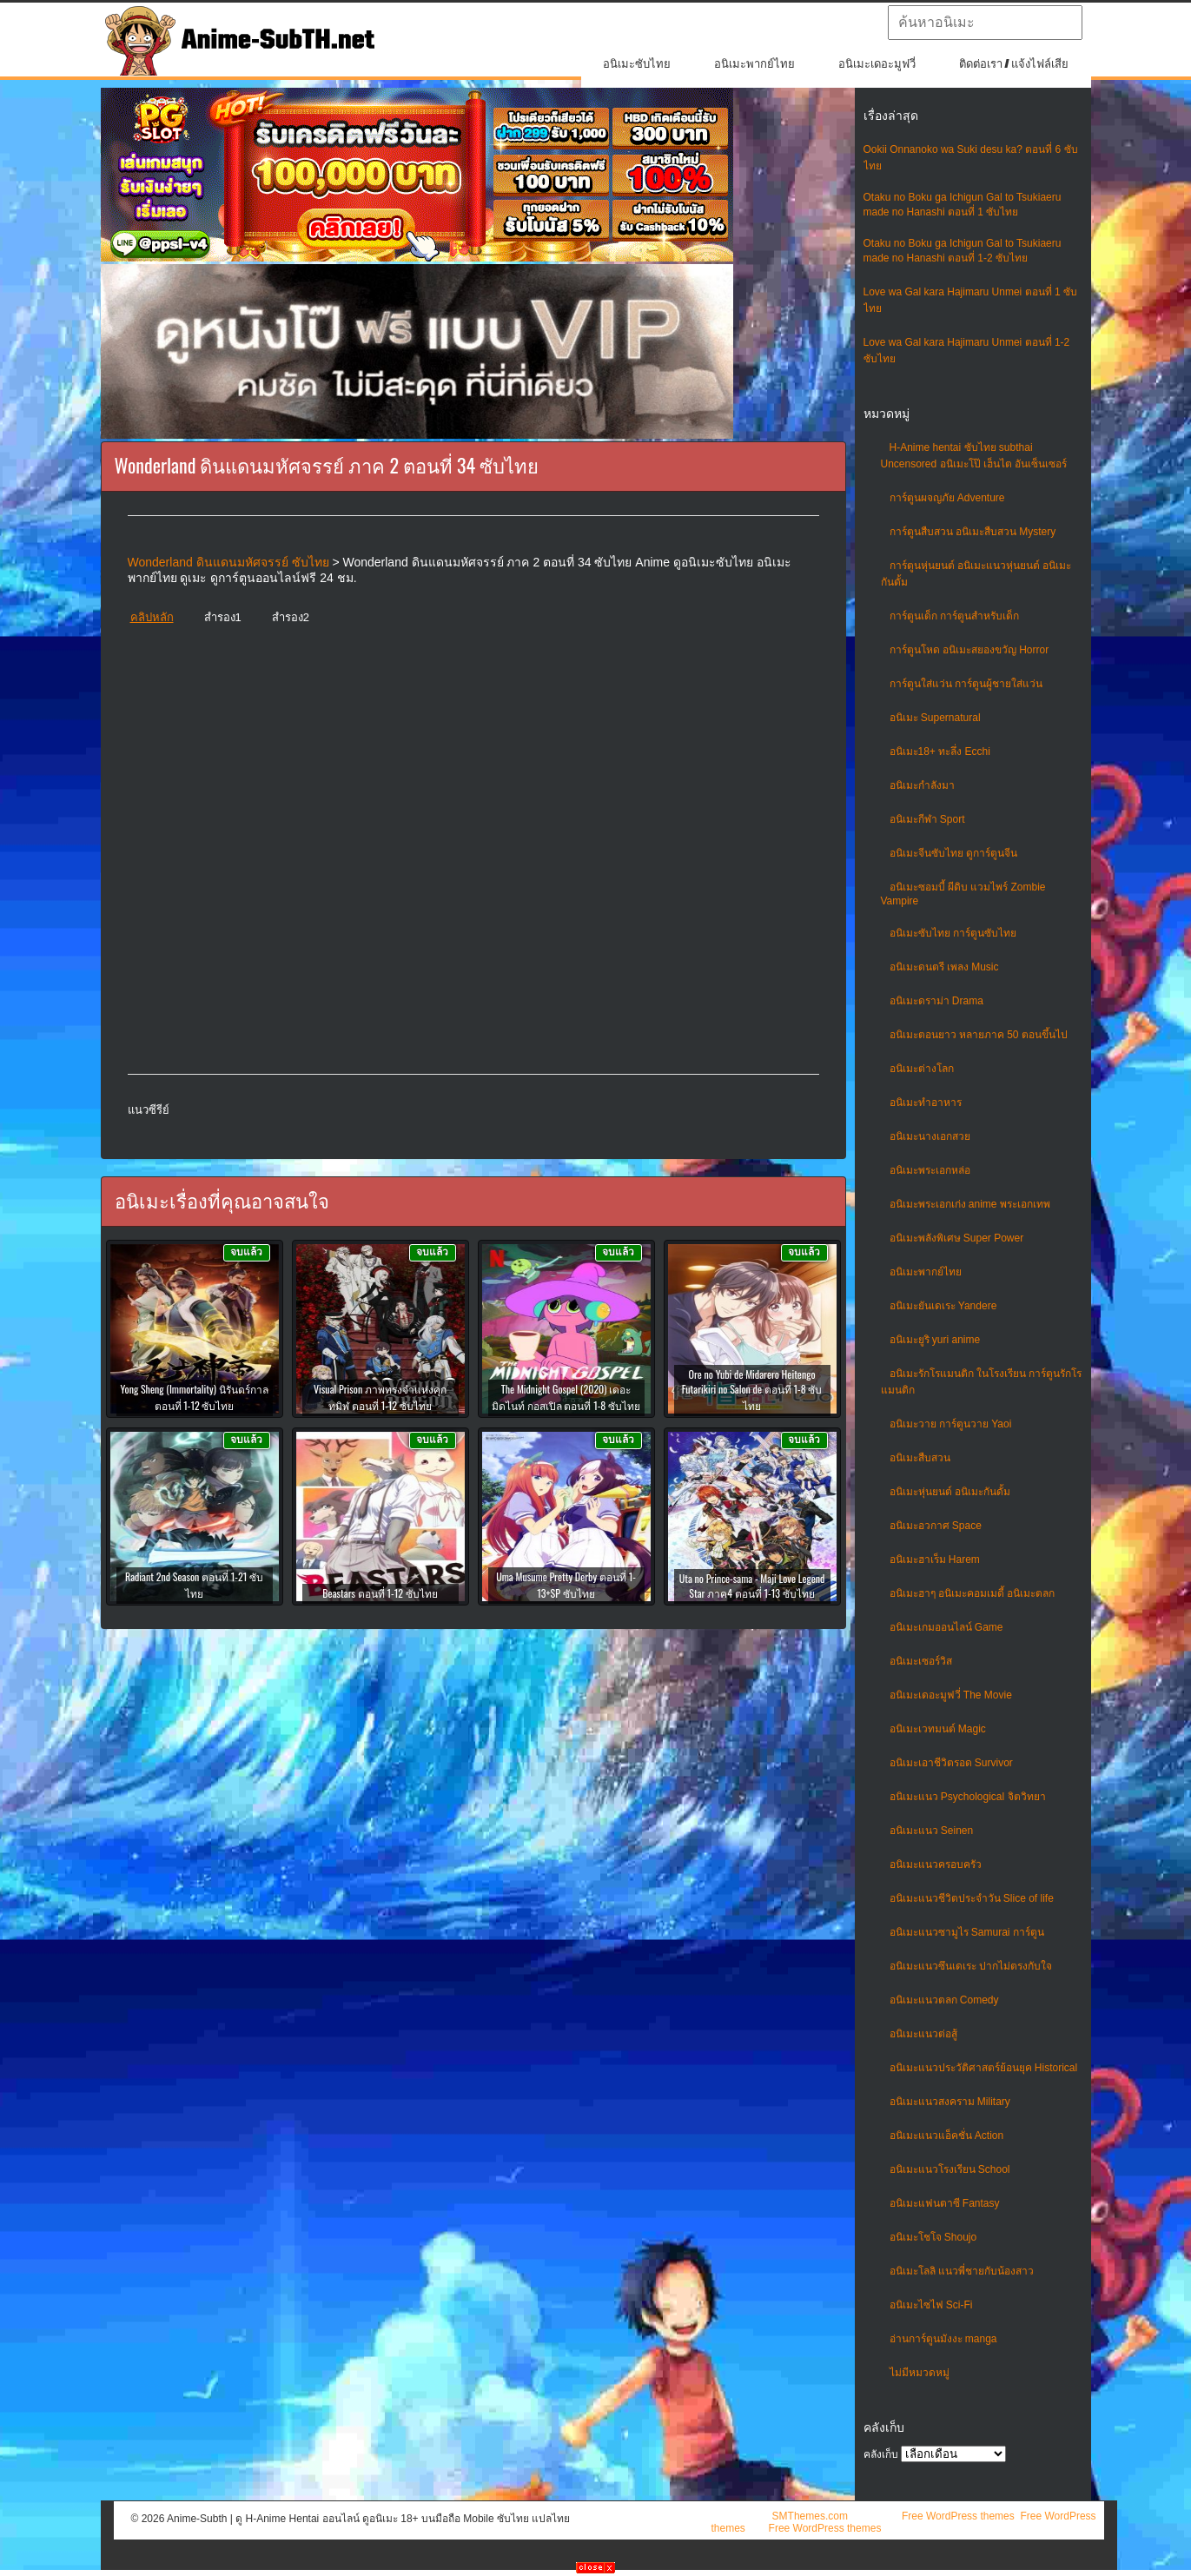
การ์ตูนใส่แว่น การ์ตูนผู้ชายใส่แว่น (966, 684)
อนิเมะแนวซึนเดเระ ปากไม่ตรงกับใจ (971, 1966)
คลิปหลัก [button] (152, 617)
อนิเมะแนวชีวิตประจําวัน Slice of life (972, 1898)
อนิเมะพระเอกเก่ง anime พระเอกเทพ (970, 1204)
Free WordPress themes (958, 2516)
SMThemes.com (810, 2516)
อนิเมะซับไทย (637, 64)
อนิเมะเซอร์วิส (921, 1661)
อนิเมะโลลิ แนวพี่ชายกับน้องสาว (962, 2271)
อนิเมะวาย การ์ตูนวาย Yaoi (951, 1424)
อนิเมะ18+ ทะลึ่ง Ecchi (940, 751)
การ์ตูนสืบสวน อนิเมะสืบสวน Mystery (973, 532)
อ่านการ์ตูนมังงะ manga (943, 2339)
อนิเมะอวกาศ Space (936, 1526)
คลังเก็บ (880, 2454)
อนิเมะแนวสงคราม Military (950, 2102)
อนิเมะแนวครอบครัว (936, 1864)
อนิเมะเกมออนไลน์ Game (946, 1627)
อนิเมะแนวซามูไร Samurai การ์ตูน (967, 1932)
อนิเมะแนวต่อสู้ (923, 2034)
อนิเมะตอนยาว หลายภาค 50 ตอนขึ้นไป (979, 1035)
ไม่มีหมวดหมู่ (919, 2373)
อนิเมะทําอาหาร (926, 1102)
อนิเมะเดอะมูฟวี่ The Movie (951, 1695)
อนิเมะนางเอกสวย (930, 1136)
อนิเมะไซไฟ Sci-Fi (931, 2305)
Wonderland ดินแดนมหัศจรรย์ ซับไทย (228, 562)
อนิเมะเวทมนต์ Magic (938, 1729)
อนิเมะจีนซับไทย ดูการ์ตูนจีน (953, 853)
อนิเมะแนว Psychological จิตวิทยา (968, 1797)
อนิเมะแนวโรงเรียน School (950, 2169)
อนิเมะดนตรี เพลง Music (944, 967)
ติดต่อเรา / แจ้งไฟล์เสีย (1014, 64)
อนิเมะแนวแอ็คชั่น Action (947, 2135)
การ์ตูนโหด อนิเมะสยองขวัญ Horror (969, 650)
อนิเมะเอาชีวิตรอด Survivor (951, 1763)
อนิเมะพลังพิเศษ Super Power (957, 1238)
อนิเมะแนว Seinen (932, 1830)
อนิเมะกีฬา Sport (927, 819)
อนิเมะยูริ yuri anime (935, 1340)
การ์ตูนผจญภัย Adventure (947, 498)
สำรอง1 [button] (223, 617)
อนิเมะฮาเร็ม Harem (935, 1559)
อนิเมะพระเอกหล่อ (930, 1170)
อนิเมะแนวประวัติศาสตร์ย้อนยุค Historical (984, 2068)
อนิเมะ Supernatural (935, 718)
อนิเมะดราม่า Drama (936, 1001)
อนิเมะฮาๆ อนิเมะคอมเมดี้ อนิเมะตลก (972, 1593)
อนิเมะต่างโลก (922, 1069)
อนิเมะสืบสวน (920, 1458)
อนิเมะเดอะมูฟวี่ (877, 64)
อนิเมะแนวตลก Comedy (944, 2000)
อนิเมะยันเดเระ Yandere (943, 1306)
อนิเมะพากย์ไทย (754, 64)
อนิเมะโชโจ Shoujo (933, 2237)
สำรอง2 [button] (290, 617)
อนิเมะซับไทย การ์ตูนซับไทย (953, 933)
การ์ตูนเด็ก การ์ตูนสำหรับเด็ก (954, 616)
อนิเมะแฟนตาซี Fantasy (945, 2203)
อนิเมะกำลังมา (922, 785)
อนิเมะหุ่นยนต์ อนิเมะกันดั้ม (950, 1492)
